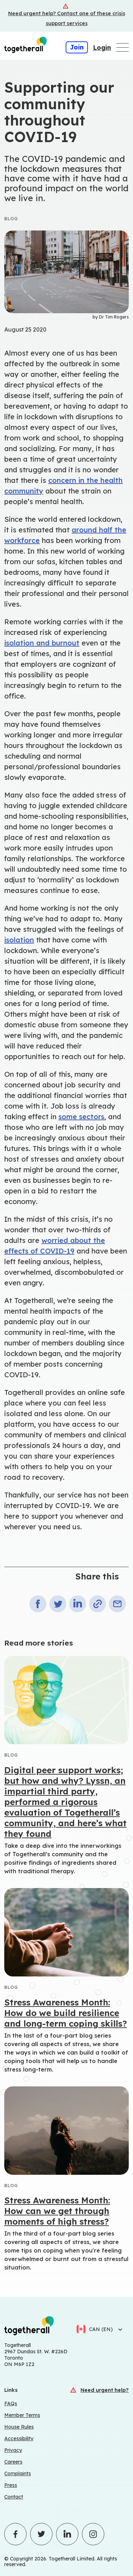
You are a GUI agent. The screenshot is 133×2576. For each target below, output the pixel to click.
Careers (13, 2462)
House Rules (19, 2427)
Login (102, 47)
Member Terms (22, 2415)
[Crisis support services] (66, 16)
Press (10, 2485)
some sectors (81, 1116)
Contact (13, 2497)
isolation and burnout (41, 642)
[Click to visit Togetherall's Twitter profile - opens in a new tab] (41, 2534)
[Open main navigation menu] (122, 47)
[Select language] (118, 2329)
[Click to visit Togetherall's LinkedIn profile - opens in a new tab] (67, 2534)
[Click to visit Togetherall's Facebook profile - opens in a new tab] (15, 2534)
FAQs (10, 2403)
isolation (19, 939)
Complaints (17, 2473)
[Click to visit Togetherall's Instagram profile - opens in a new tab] (93, 2534)
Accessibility (18, 2438)
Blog (11, 218)
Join (77, 47)
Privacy (13, 2450)
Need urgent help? (105, 2390)
